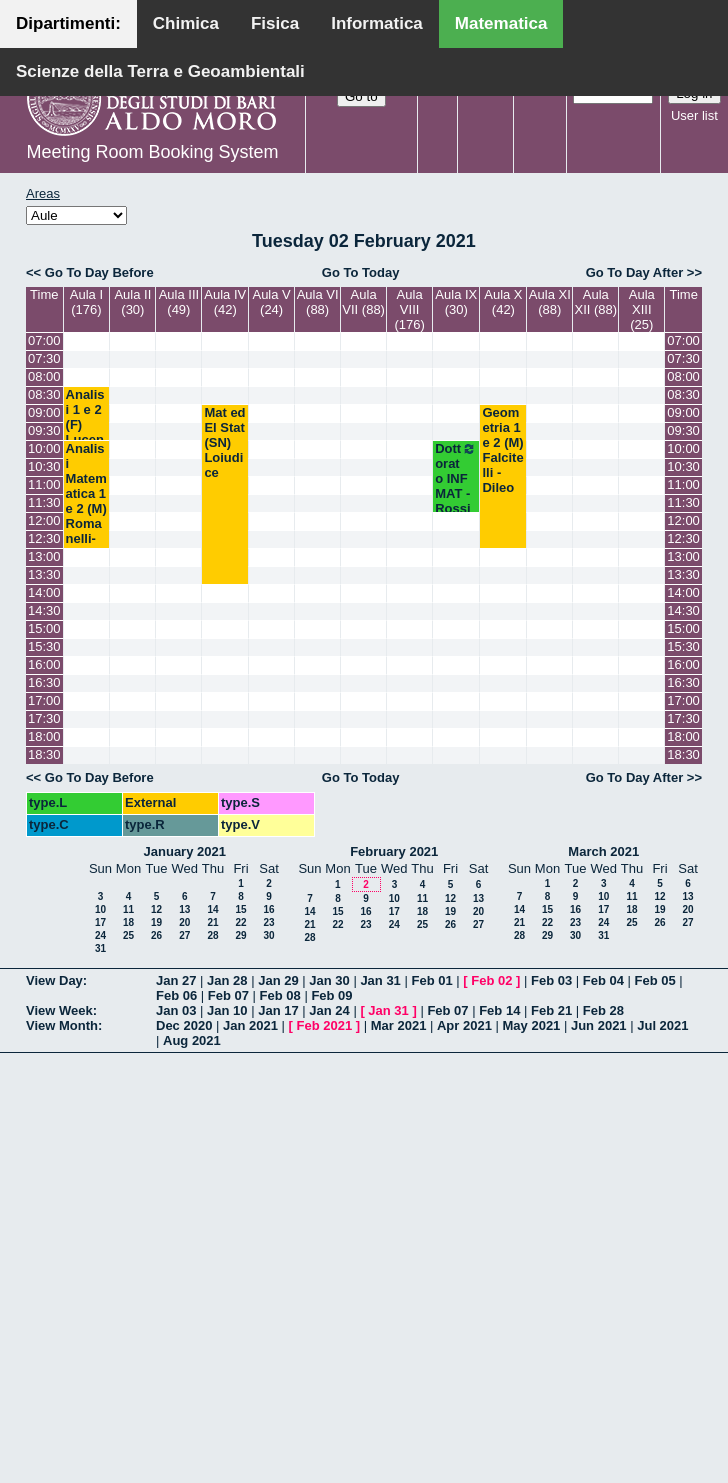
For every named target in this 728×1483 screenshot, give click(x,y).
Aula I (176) (86, 302)
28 (212, 935)
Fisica (275, 23)
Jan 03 (176, 1010)
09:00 (44, 412)
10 (100, 909)
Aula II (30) (132, 302)
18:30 (44, 754)
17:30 (44, 718)
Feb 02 (491, 980)
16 (268, 909)
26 (156, 935)
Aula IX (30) (456, 302)
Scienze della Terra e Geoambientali (160, 71)
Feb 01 (431, 980)
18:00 (44, 736)
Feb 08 (280, 995)
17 (100, 922)
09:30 (44, 430)
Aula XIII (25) (642, 309)
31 (100, 948)
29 (240, 935)
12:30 (44, 538)
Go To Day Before (99, 272)
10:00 (44, 448)
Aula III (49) (179, 302)
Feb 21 (551, 1010)
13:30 (44, 574)
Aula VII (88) (363, 302)
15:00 (44, 628)
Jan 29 (278, 980)
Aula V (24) (271, 302)
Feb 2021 (325, 1025)
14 (212, 909)
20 (184, 922)
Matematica (501, 23)
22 (240, 922)
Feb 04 (603, 980)
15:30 (44, 646)
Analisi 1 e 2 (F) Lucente (85, 424)
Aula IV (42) (225, 302)
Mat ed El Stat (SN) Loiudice (224, 442)
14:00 (44, 592)
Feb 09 (331, 995)
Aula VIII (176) (409, 309)
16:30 (44, 682)
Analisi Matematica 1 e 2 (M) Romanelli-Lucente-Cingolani (86, 523)
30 (268, 935)
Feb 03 (551, 980)
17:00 (44, 700)
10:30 (44, 466)
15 (240, 909)
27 (184, 935)
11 (128, 909)
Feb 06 (176, 995)
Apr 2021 (464, 1025)
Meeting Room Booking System (152, 152)
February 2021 (394, 851)
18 (128, 922)
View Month (62, 1025)
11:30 (44, 502)
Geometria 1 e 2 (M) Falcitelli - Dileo (502, 450)
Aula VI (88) (318, 302)
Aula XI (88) (550, 302)
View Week (59, 1010)
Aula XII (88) (596, 302)
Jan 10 (227, 1010)
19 (156, 922)
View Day (54, 980)
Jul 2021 (662, 1025)
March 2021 (603, 851)
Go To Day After (635, 272)
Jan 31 (380, 980)
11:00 (44, 484)
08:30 (44, 394)
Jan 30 (329, 980)
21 (212, 922)
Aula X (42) (503, 302)
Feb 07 (228, 995)
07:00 (44, 340)
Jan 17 (278, 1010)
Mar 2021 (399, 1025)
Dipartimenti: (68, 23)
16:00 (44, 664)
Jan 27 (176, 980)
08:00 (44, 376)
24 (100, 935)
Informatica (377, 23)
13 (184, 909)
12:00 (44, 520)
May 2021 (532, 1025)
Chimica (186, 23)
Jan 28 (227, 980)
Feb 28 (603, 1010)
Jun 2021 (599, 1025)
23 (268, 922)
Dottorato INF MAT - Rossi (456, 478)
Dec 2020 (184, 1025)
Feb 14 (499, 1010)
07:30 (44, 358)
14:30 (44, 610)
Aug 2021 (192, 1040)
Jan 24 (329, 1010)
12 (156, 909)
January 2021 (185, 851)
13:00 (44, 556)
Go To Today (361, 272)
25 (128, 935)
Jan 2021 (250, 1025)
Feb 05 (655, 980)
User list (694, 115)
